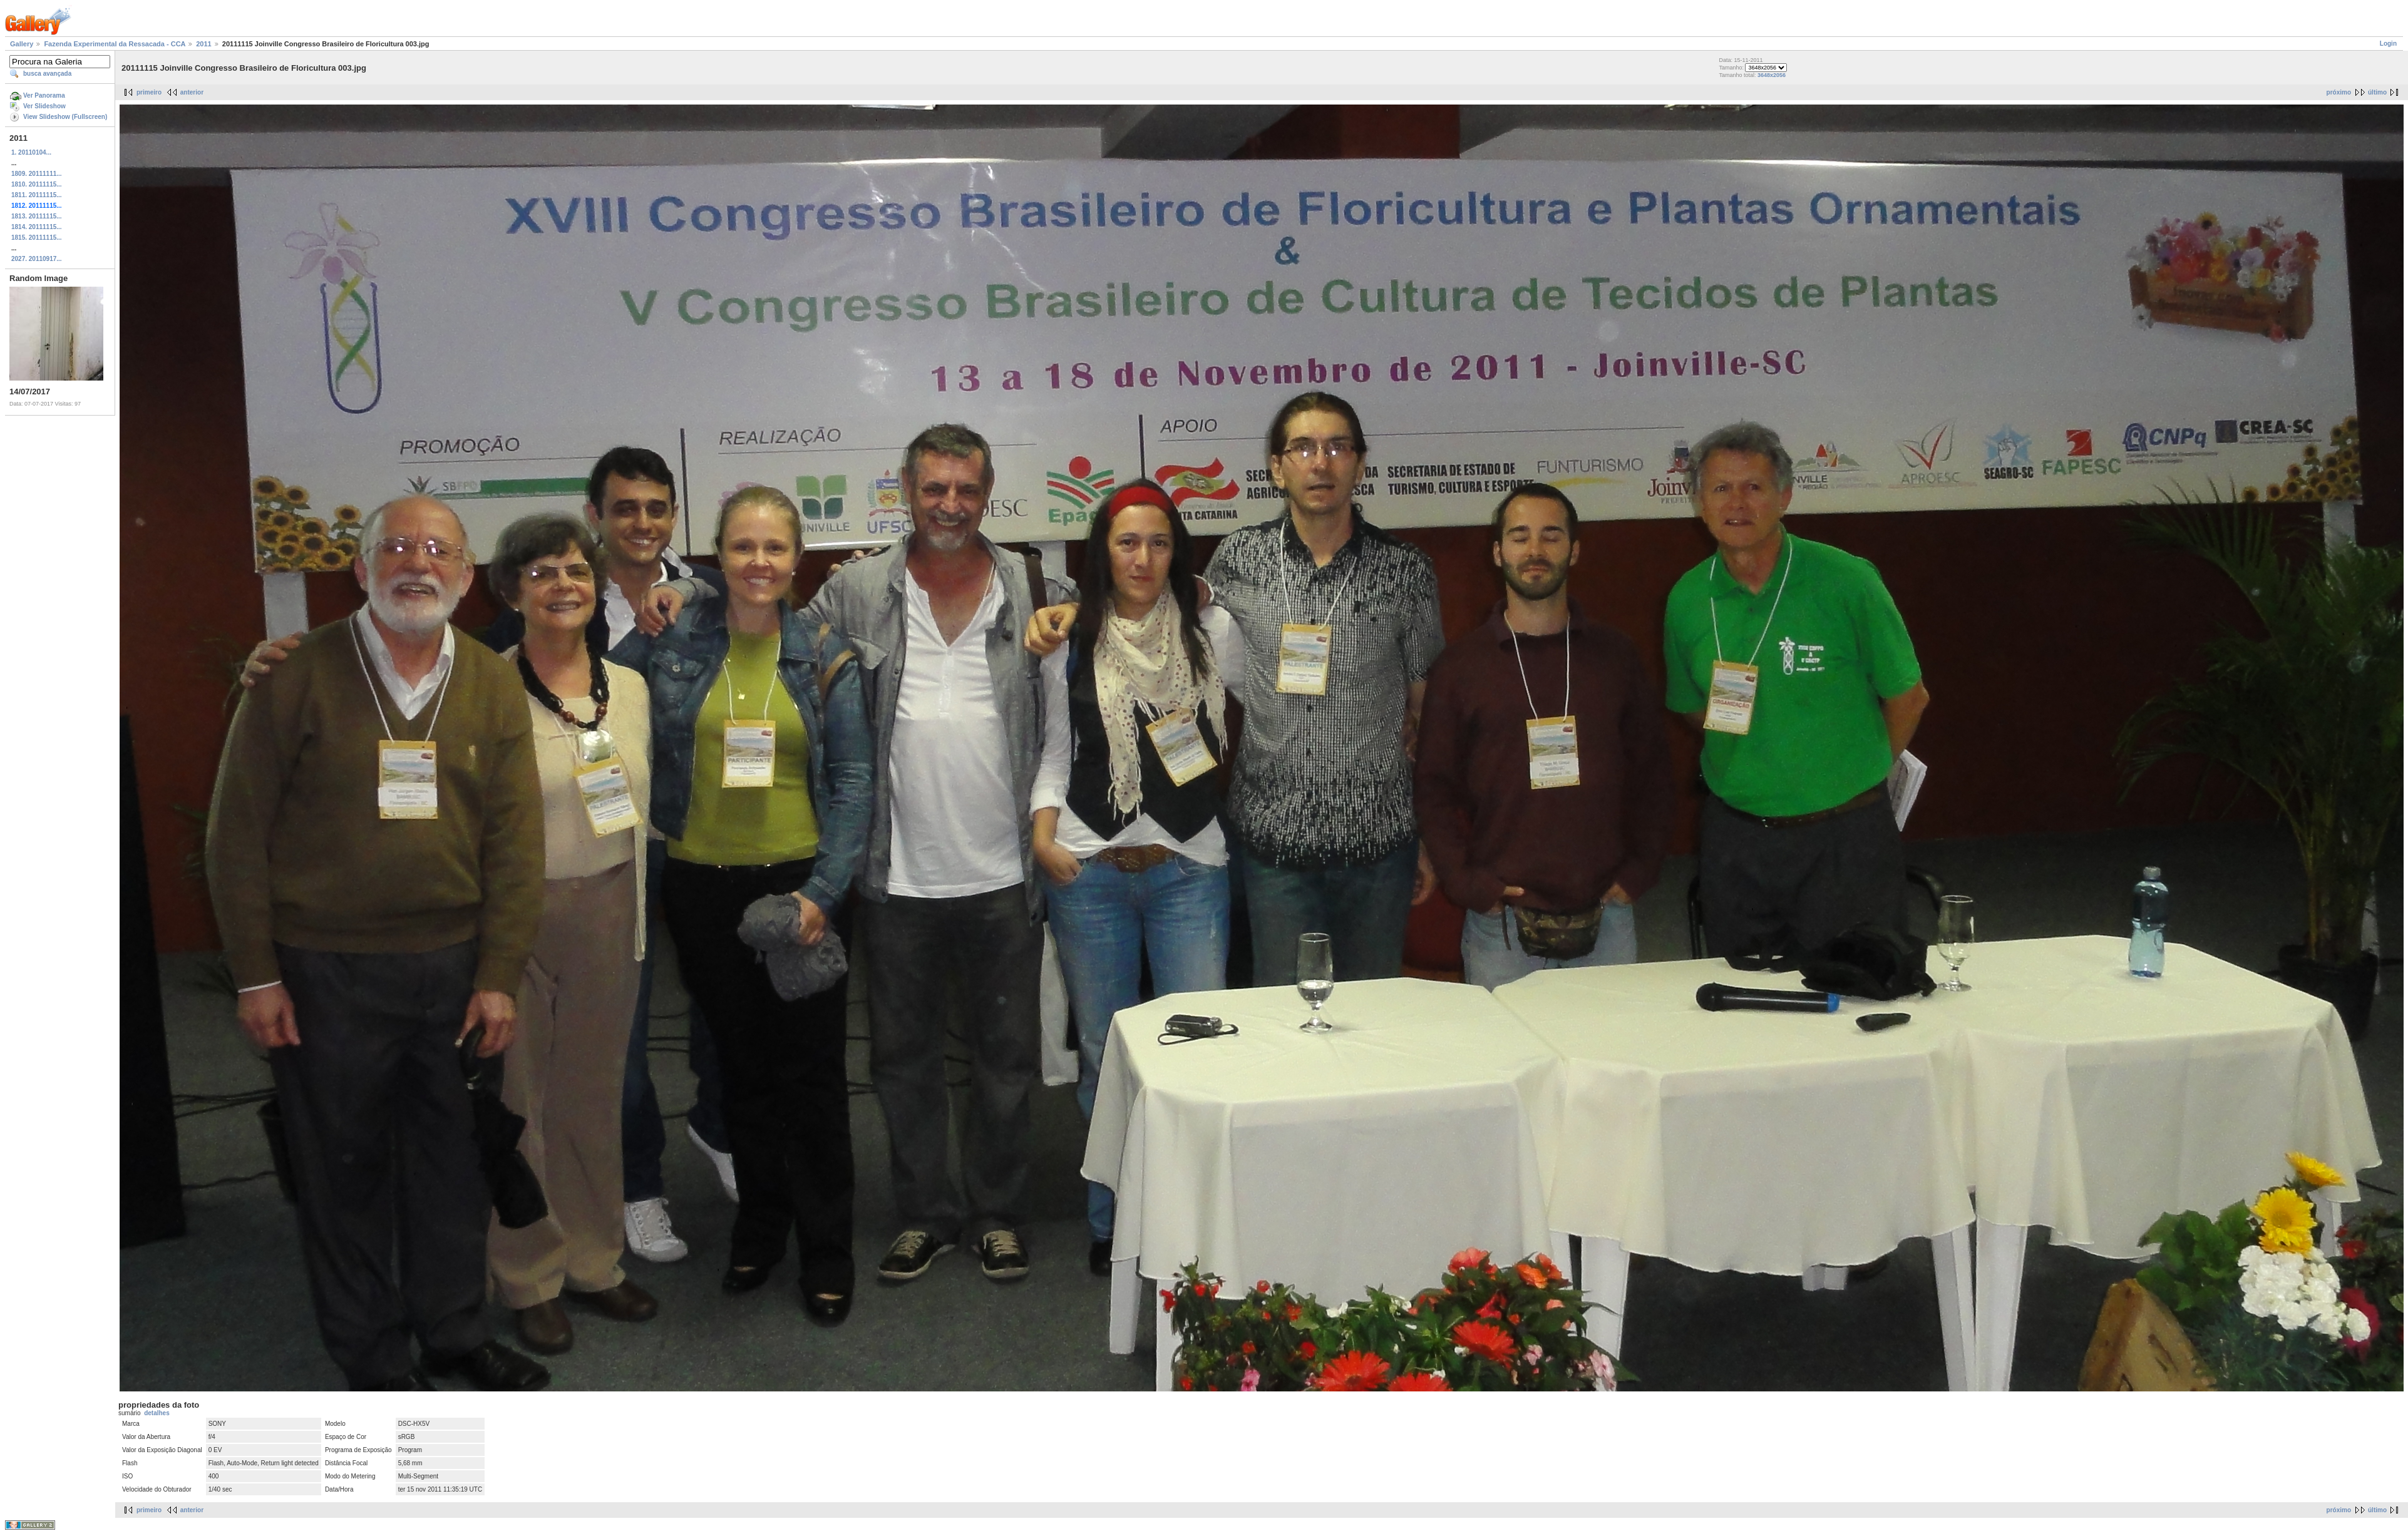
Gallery (21, 44)
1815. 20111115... (36, 237)
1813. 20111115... (36, 216)
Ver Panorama (44, 95)
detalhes (157, 1413)
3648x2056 (1771, 75)
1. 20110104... (31, 152)
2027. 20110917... (36, 258)
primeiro (149, 92)
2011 (203, 44)
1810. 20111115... (36, 184)
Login (2388, 43)
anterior (191, 92)
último (2377, 92)
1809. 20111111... (36, 173)
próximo (2339, 92)
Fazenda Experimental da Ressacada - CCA (114, 44)
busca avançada (47, 73)
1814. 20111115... (36, 226)
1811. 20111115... (36, 195)
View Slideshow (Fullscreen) (65, 116)
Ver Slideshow (44, 106)
